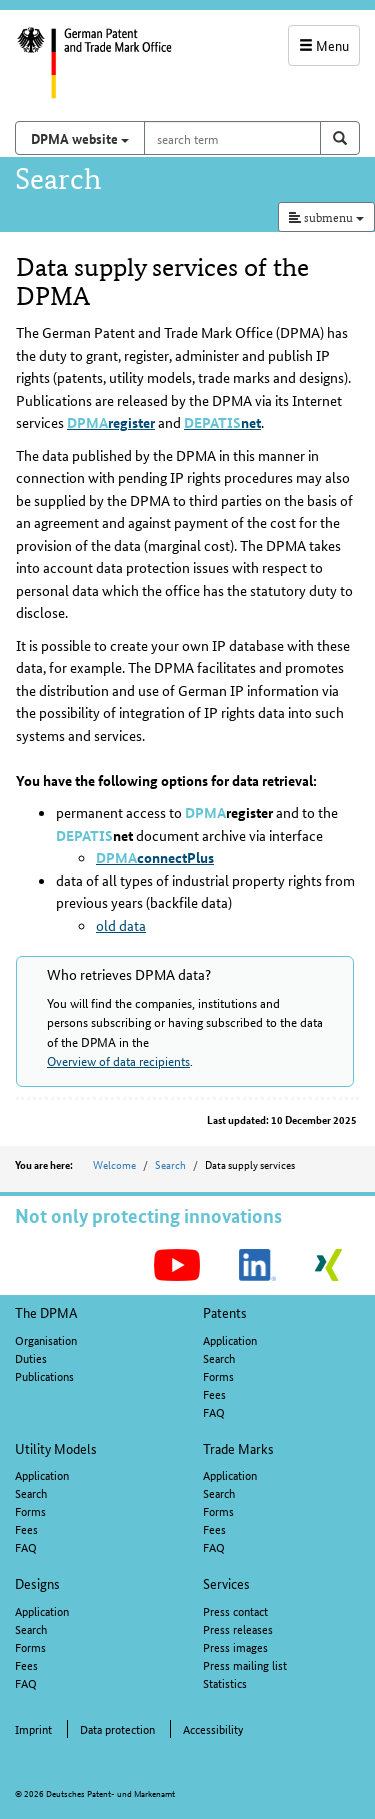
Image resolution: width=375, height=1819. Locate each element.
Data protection (117, 1728)
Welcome (114, 1164)
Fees (214, 1393)
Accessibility (213, 1728)
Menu (324, 45)
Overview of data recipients (118, 1060)
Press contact (235, 1610)
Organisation (46, 1339)
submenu (326, 216)
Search (170, 1164)
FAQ (214, 1411)
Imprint (33, 1728)
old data (121, 925)
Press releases (238, 1628)
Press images (235, 1646)
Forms (218, 1375)
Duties (31, 1357)
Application (230, 1339)
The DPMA (46, 1312)
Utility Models (56, 1448)
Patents (225, 1312)
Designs (37, 1583)
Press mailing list (245, 1664)
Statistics (225, 1682)
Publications (44, 1375)
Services (226, 1583)
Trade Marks (238, 1448)
